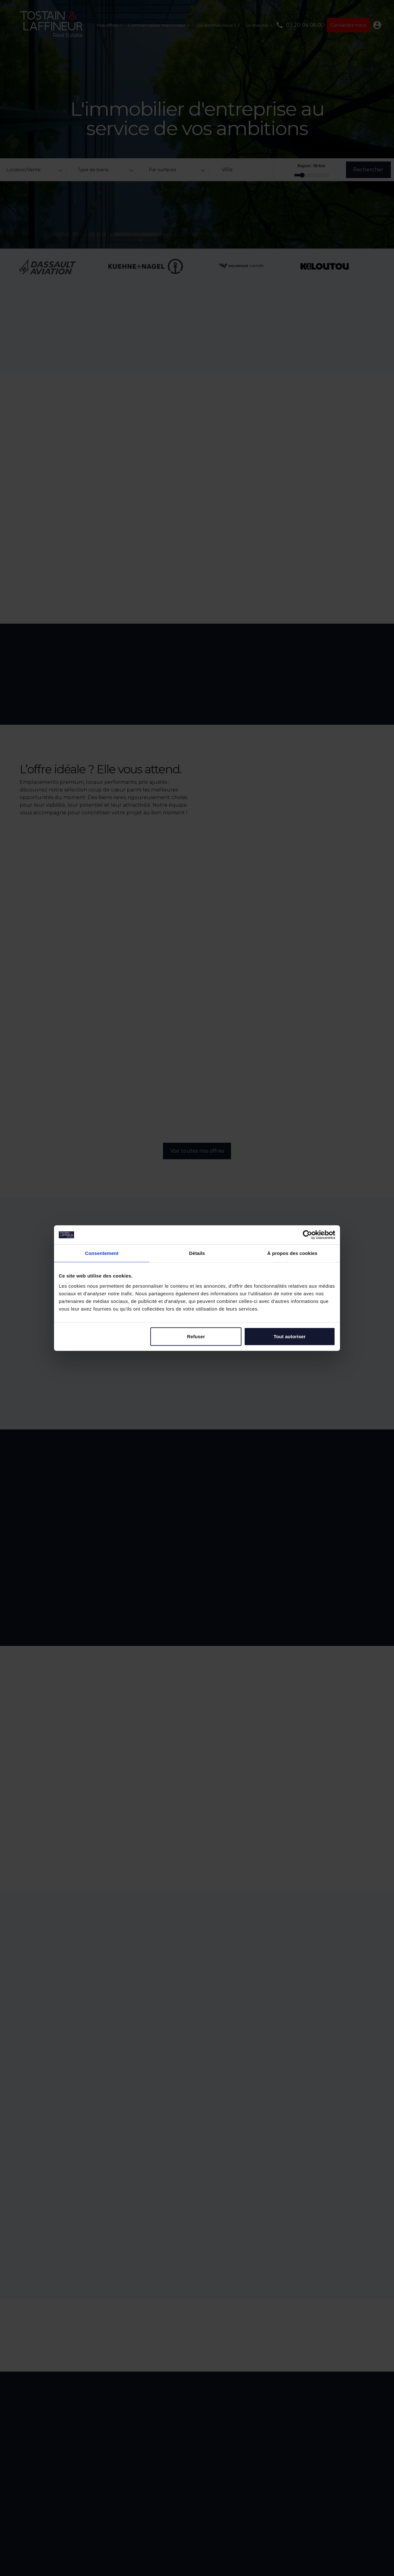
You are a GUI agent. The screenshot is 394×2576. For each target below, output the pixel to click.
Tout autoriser (290, 1336)
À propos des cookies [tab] (292, 1253)
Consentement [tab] (101, 1253)
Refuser (196, 1336)
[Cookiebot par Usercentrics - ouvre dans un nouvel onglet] (307, 1235)
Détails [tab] (197, 1253)
